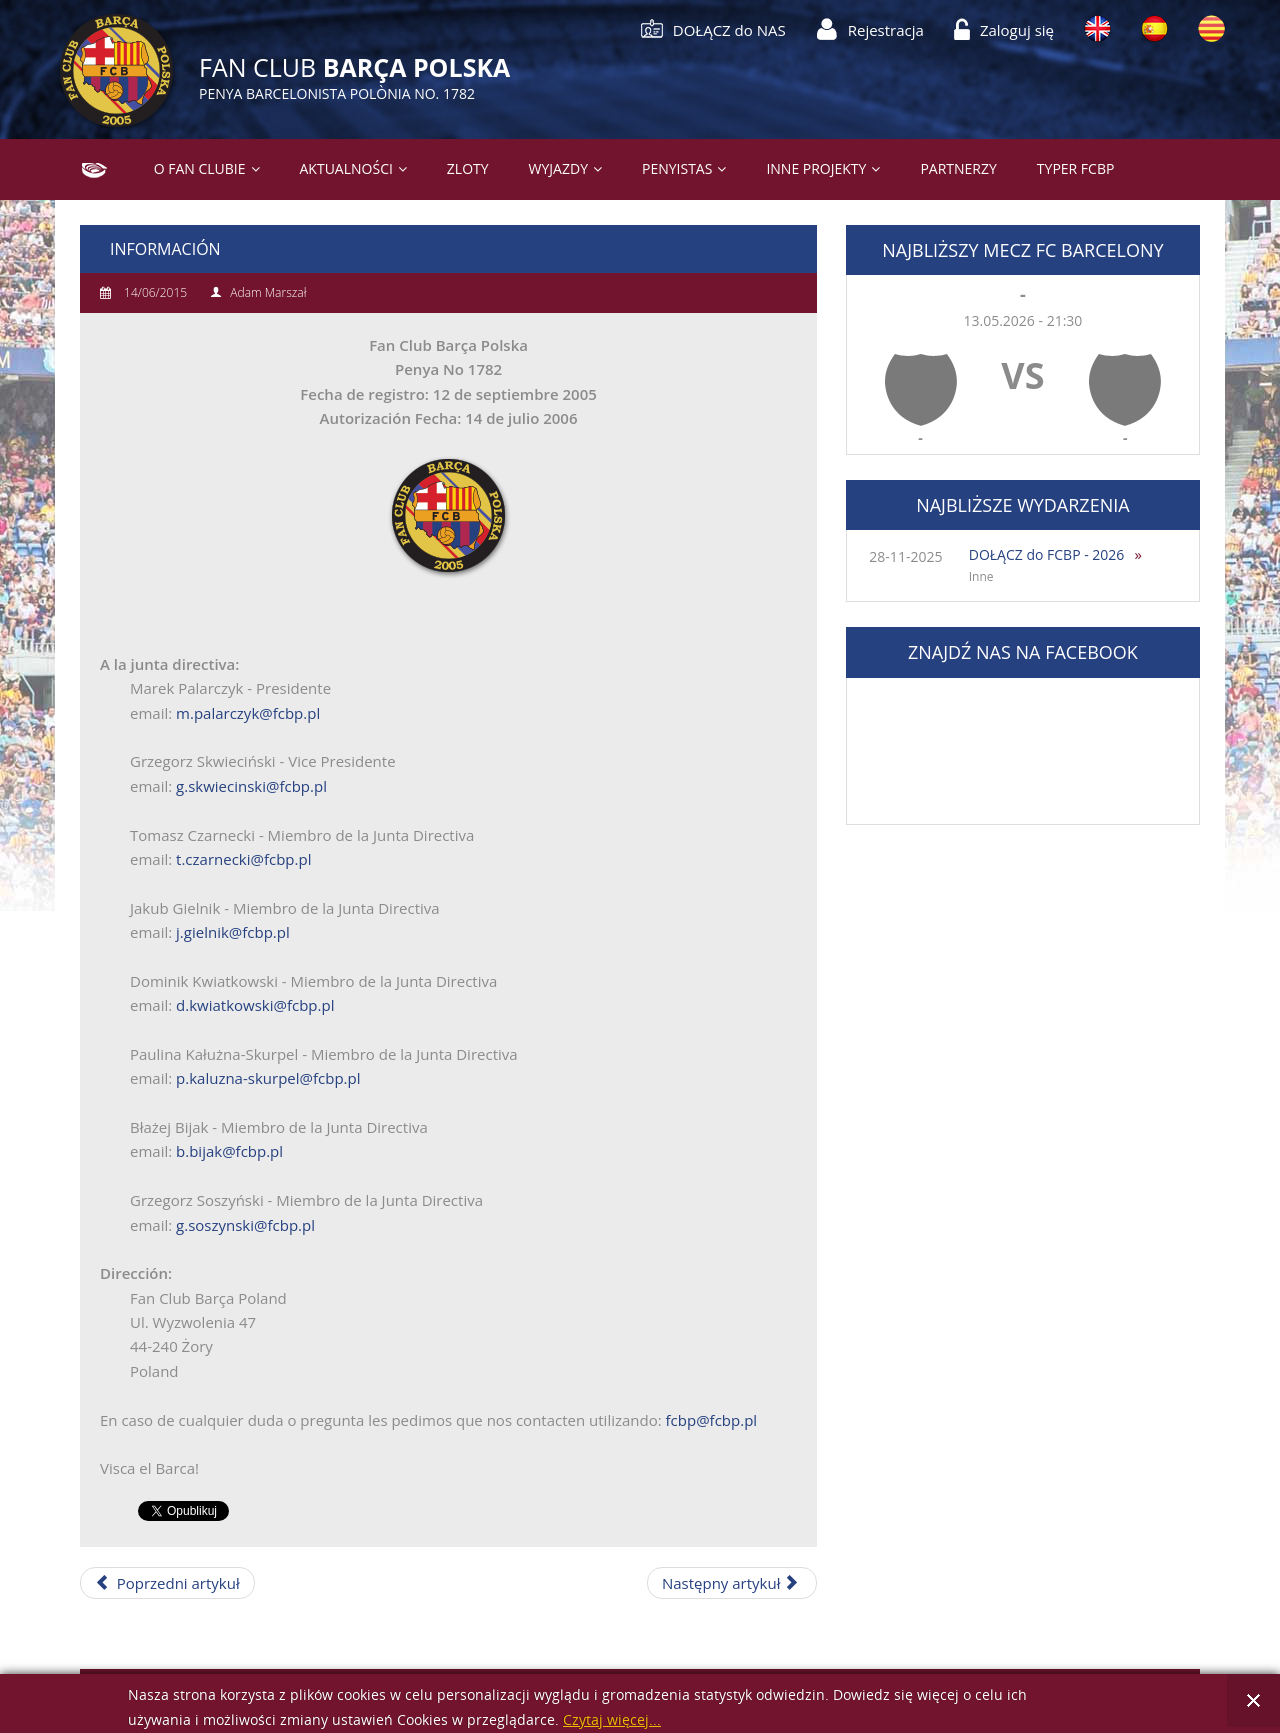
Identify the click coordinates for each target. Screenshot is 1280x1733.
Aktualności (346, 168)
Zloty (468, 168)
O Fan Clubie (200, 168)
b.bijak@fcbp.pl (229, 1151)
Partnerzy (958, 168)
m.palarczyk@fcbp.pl (248, 713)
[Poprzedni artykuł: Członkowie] (167, 1583)
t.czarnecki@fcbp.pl (243, 859)
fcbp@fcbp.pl (712, 1420)
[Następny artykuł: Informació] (732, 1583)
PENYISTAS (677, 168)
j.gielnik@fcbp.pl (233, 932)
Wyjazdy (558, 168)
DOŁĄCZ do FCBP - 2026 (1047, 554)
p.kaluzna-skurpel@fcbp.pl (268, 1078)
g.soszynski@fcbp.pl (245, 1225)
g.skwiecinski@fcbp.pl (251, 786)
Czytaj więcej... (612, 1720)
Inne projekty (816, 168)
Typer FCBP (1076, 168)
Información (165, 249)
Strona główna (86, 168)
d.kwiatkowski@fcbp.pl (255, 1005)
